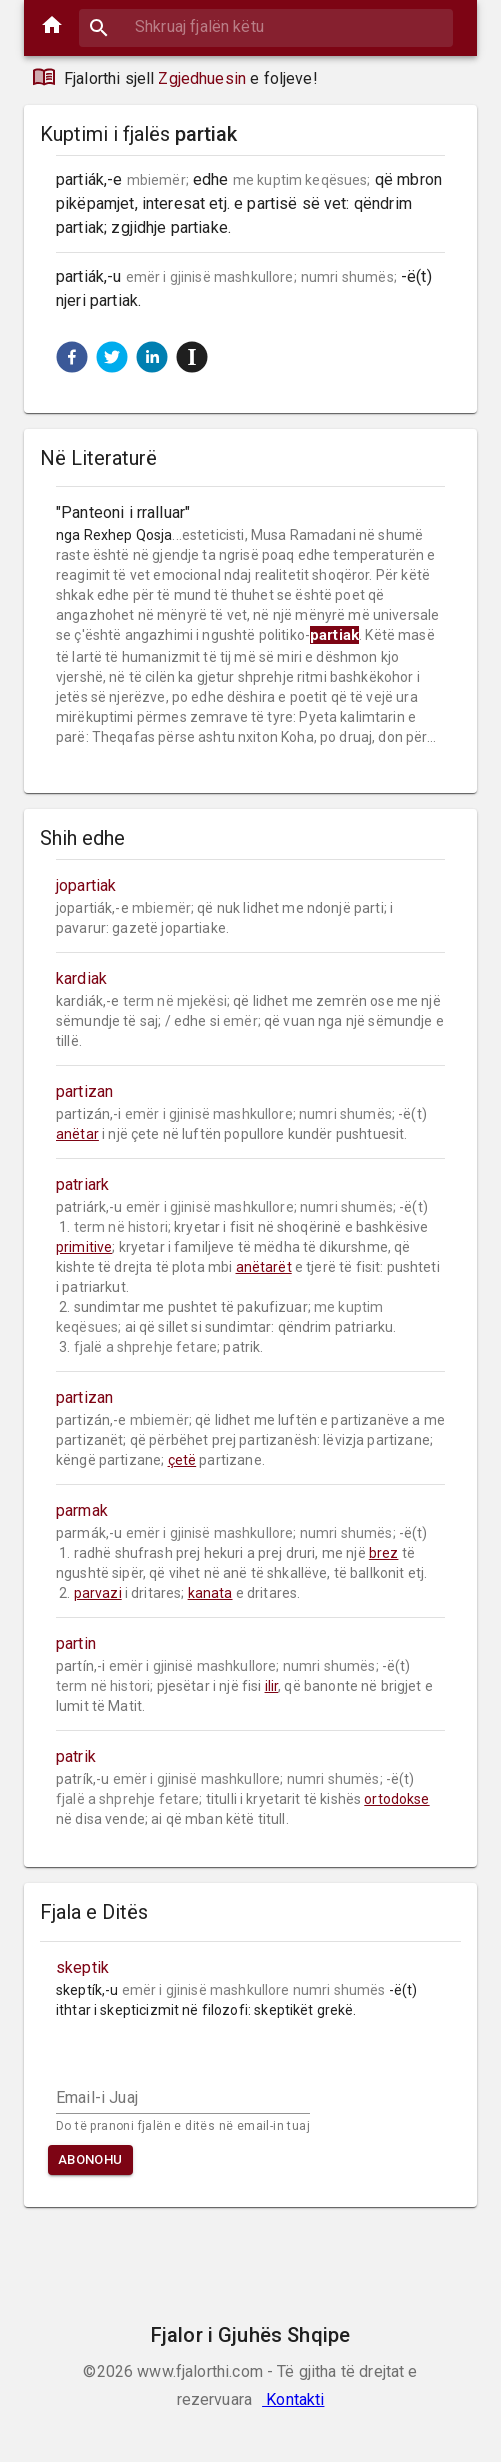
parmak (82, 1510)
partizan (84, 1091)
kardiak (81, 978)
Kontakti (293, 2399)
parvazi (98, 1593)
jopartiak (86, 885)
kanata (210, 1593)
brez (384, 1553)
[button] (72, 357)
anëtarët (264, 1267)
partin (76, 1643)
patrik (76, 1756)
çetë (182, 1460)
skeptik (82, 1967)
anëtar (77, 1134)
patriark (82, 1184)
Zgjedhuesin (202, 78)
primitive (84, 1247)
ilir (272, 1686)
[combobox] (266, 26)
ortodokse (396, 1799)
